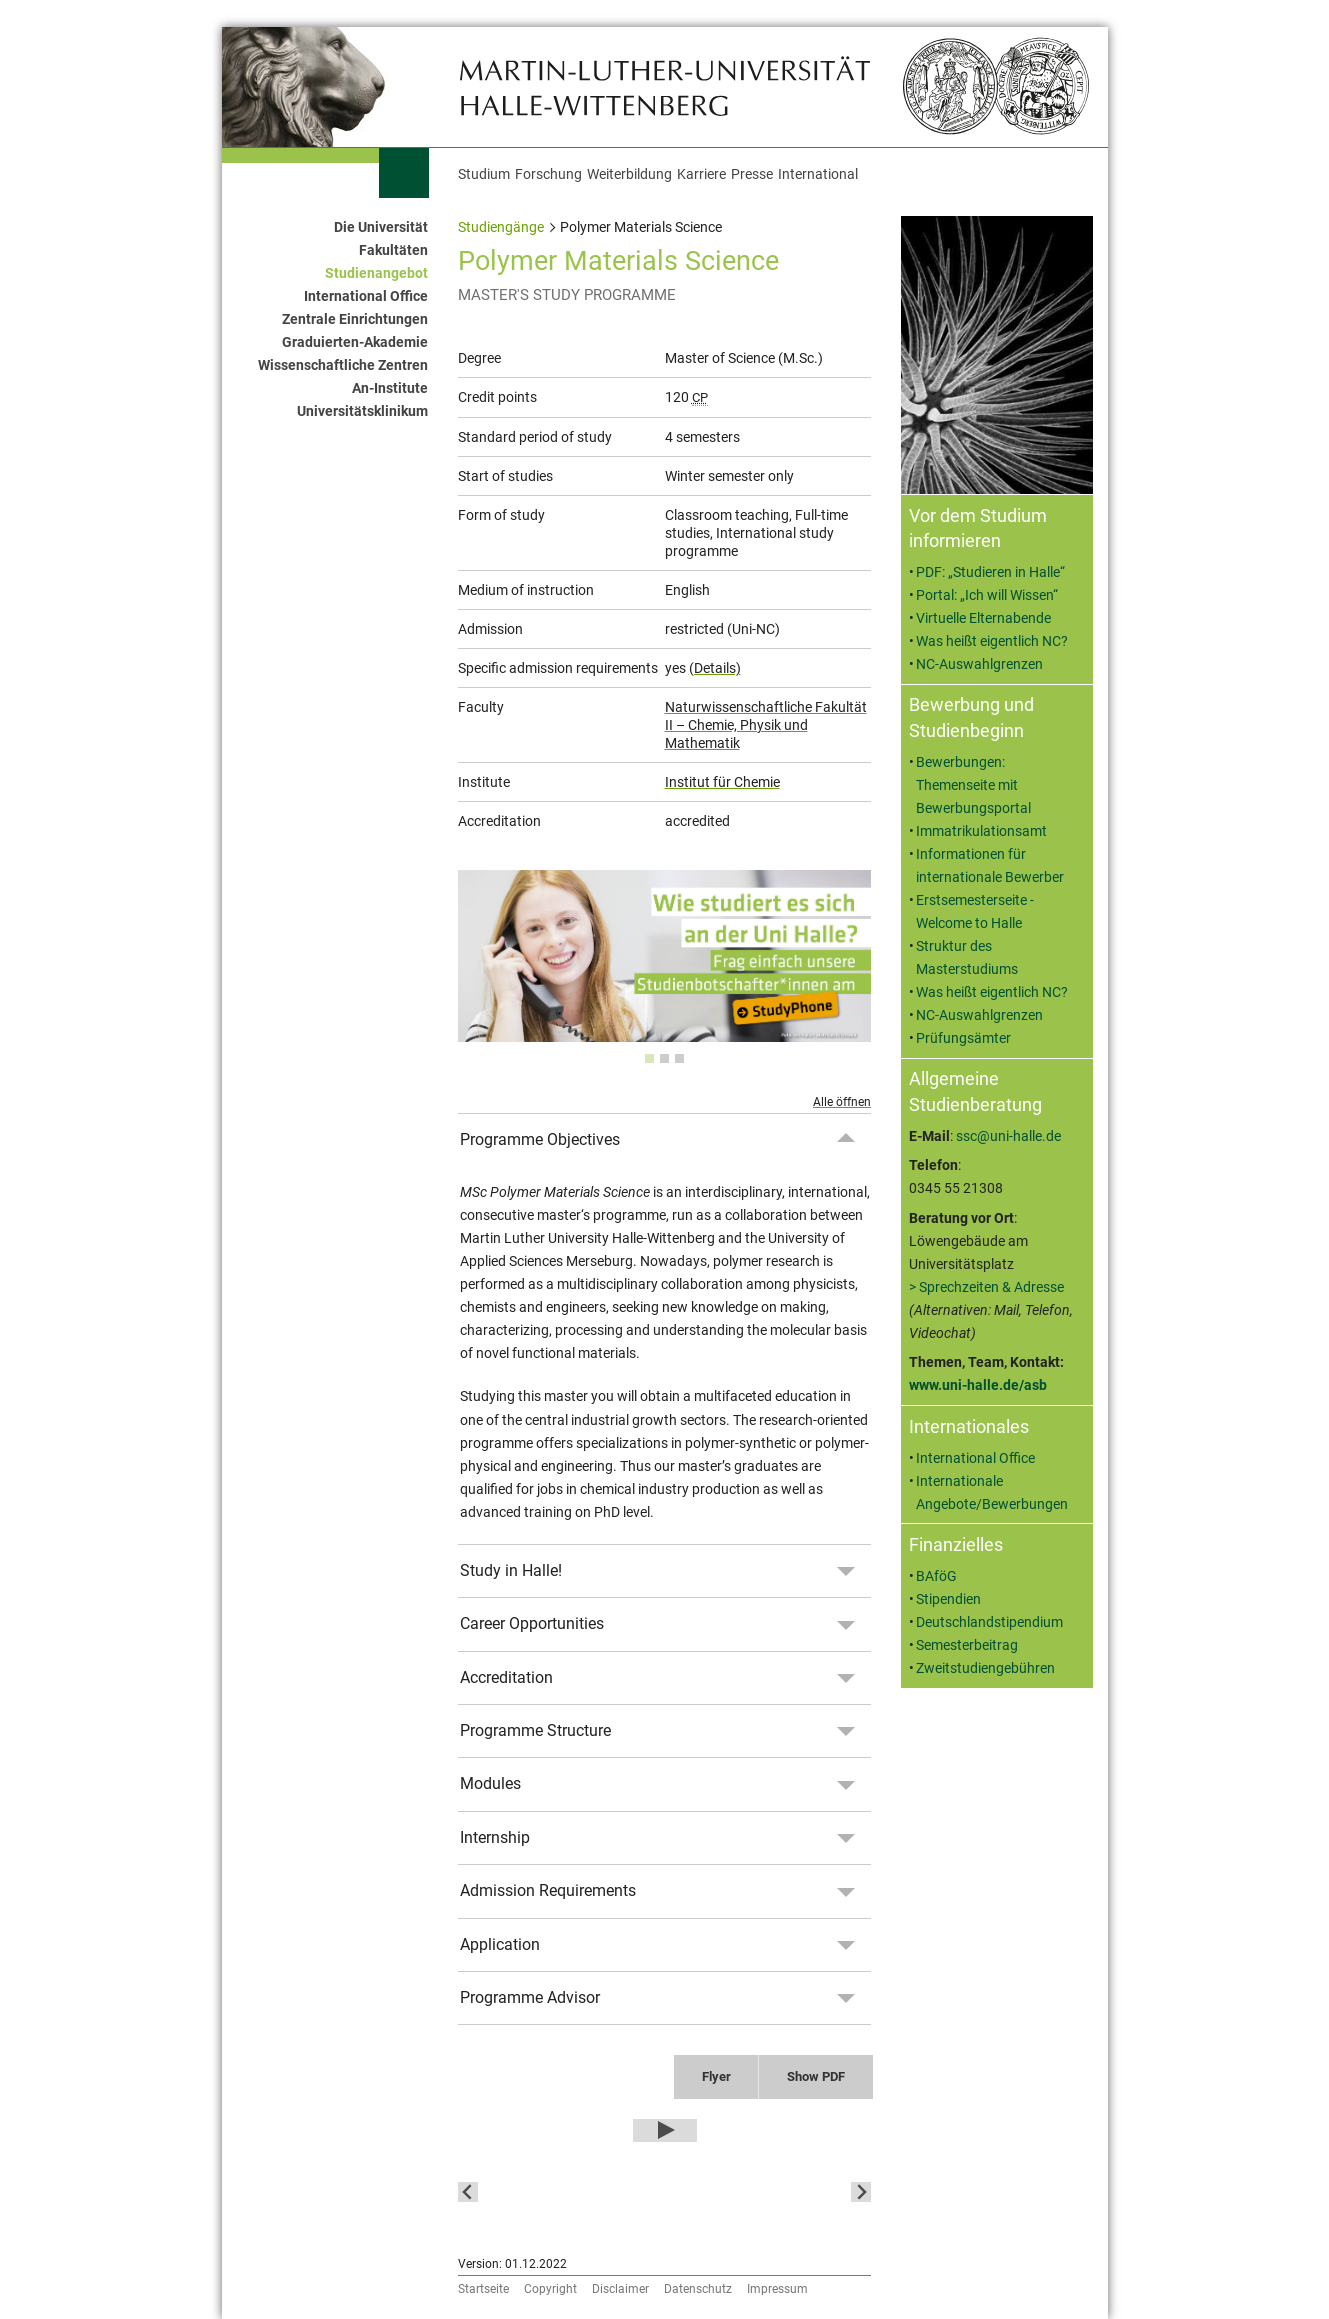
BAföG (936, 1576)
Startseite (483, 2289)
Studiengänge (501, 227)
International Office (366, 296)
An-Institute (390, 388)
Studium (484, 174)
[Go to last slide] (468, 2192)
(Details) (715, 668)
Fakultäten (393, 250)
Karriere (701, 174)
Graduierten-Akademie (355, 342)
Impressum (777, 2289)
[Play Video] (665, 2131)
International (818, 174)
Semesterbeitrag (967, 1645)
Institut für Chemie (722, 782)
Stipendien (948, 1599)
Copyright (550, 2289)
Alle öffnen (842, 1102)
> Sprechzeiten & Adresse (986, 1287)
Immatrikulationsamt (981, 831)
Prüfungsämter (963, 1038)
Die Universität (381, 227)
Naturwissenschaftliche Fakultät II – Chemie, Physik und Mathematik (766, 725)
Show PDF (816, 2076)
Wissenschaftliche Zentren (343, 365)
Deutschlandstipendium (989, 1622)
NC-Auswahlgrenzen (979, 664)
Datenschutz (698, 2289)
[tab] (649, 1058)
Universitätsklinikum (362, 411)
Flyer (716, 2076)
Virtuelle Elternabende (983, 618)
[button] (607, 2192)
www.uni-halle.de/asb (978, 1385)
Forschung (548, 174)
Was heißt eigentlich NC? (992, 641)
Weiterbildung (629, 174)
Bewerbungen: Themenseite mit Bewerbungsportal (973, 785)
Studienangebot (376, 273)
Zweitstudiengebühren (985, 1668)
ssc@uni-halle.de (1008, 1136)
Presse (752, 174)
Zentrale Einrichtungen (355, 319)
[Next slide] (861, 2192)
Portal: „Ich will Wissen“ (987, 595)
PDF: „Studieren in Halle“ (990, 572)
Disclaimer (620, 2289)
